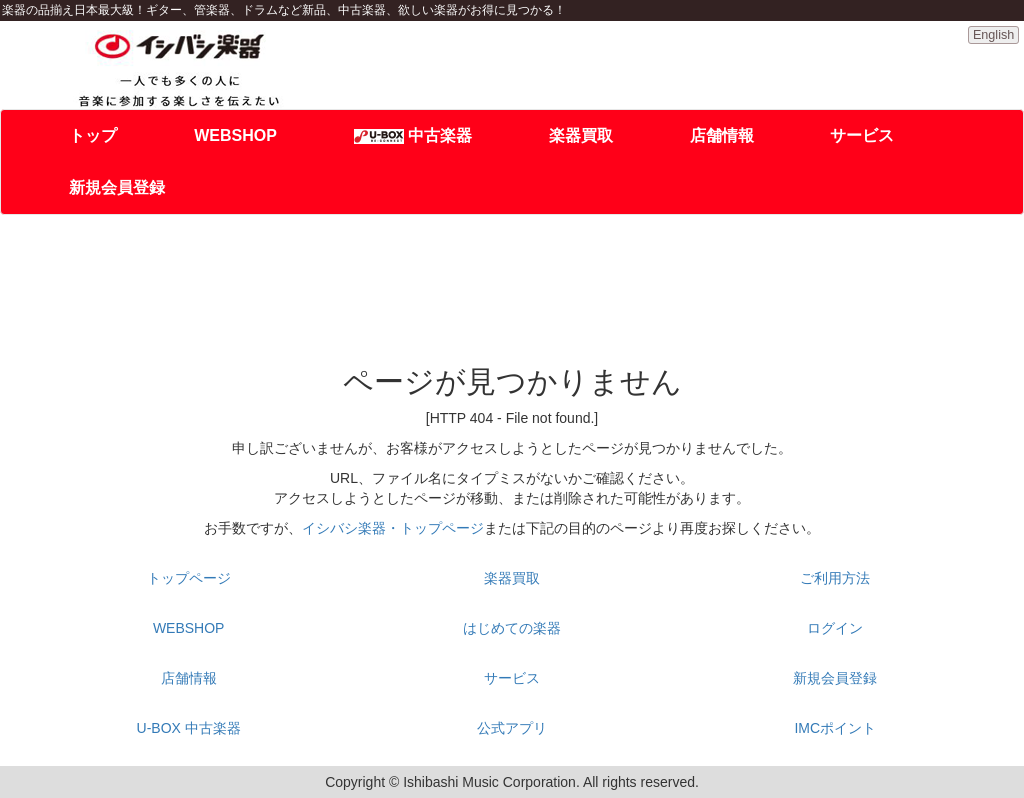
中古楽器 (413, 135)
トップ (93, 135)
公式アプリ (512, 728)
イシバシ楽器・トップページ (393, 528)
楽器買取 (581, 135)
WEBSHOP (235, 135)
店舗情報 (722, 135)
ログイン (835, 628)
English (993, 35)
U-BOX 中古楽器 (189, 728)
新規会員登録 (117, 187)
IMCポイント (835, 728)
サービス (862, 135)
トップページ (189, 578)
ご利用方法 (835, 578)
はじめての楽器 (512, 628)
